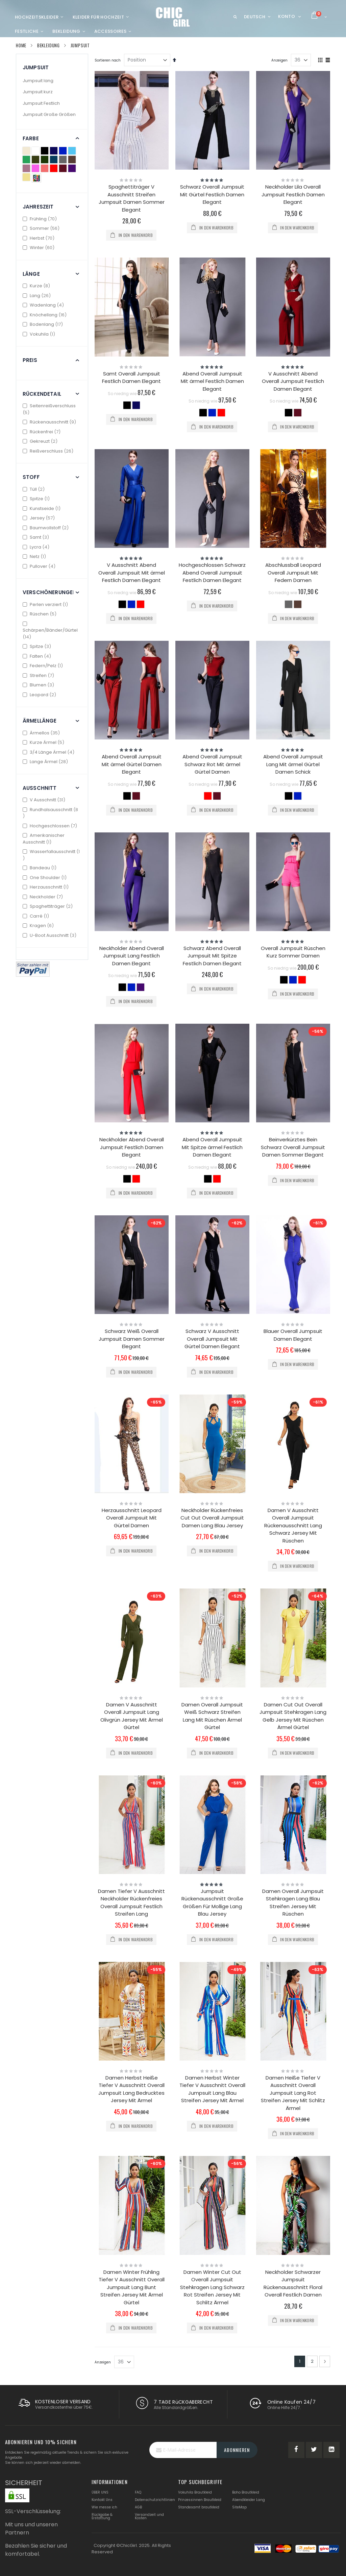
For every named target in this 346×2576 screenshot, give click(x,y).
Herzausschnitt (46, 887)
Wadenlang (44, 305)
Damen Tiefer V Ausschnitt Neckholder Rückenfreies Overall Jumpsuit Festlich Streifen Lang (131, 1903)
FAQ (138, 2492)
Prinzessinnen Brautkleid (199, 2499)
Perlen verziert (46, 604)
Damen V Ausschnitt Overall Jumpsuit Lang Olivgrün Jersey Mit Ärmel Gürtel (131, 1716)
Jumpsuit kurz (38, 92)
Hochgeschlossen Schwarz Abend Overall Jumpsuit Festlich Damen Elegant (212, 572)
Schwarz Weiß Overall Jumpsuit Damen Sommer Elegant (132, 1339)
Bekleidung (48, 45)
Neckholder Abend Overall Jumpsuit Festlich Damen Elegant (131, 1147)
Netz (35, 556)
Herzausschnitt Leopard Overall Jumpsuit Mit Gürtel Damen (132, 1518)
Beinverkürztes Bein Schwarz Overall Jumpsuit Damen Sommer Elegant (293, 1147)
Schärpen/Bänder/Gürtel (50, 631)
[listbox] (131, 406)
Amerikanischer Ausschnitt (44, 838)
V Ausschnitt (45, 800)
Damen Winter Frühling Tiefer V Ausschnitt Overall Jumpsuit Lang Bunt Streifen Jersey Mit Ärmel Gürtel (132, 2287)
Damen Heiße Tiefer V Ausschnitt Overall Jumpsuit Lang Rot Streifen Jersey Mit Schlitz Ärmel (293, 2093)
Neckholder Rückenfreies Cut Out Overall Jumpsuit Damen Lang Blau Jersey (212, 1518)
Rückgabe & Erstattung (102, 2516)
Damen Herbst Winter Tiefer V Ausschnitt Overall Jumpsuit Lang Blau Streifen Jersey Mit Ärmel (212, 2089)
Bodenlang (44, 324)
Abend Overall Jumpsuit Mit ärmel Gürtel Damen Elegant (132, 764)
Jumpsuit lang (38, 80)
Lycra (37, 547)
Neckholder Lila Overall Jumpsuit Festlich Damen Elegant (293, 194)
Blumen (39, 685)
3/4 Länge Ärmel (49, 752)
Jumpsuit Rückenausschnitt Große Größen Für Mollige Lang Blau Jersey (212, 1903)
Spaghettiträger (48, 906)
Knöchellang (45, 315)
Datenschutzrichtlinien (155, 2499)
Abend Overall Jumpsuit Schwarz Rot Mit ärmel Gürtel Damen (212, 764)
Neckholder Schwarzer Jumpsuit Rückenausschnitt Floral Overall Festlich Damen (293, 2283)
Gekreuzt (41, 441)
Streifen (39, 675)
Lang (37, 295)
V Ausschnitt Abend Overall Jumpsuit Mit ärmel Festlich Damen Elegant (131, 572)
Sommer (42, 228)
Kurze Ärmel (44, 742)
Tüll (34, 489)
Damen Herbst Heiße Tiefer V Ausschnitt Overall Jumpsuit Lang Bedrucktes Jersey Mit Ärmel (131, 2089)
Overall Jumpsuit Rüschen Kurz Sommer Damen (293, 952)
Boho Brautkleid (245, 2492)
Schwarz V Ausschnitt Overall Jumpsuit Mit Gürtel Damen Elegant (212, 1339)
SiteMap (239, 2507)
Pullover (40, 566)
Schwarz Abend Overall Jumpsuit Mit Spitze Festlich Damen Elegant (212, 956)
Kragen (39, 925)
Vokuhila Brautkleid (195, 2492)
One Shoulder (45, 877)
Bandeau (40, 868)
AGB (138, 2507)
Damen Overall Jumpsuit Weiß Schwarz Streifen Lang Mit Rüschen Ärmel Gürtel (212, 1716)
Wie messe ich (104, 2507)
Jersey (39, 518)
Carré (37, 916)
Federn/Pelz (44, 665)
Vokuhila (40, 334)
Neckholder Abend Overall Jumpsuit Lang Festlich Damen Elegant (131, 956)
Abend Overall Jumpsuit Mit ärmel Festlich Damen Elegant (212, 381)
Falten (38, 656)
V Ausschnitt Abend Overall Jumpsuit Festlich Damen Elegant (293, 381)
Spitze (37, 498)
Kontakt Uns (102, 2499)
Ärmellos (42, 733)
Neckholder (44, 897)
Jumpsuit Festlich (41, 103)
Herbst (39, 238)
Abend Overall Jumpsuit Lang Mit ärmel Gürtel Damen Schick (293, 764)
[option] (127, 405)
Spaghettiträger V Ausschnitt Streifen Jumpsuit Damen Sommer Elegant (132, 198)
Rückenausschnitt (50, 422)
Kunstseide (42, 508)
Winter (39, 247)
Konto (286, 16)
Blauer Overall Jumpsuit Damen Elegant (293, 1335)
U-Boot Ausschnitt (50, 935)
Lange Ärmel (46, 761)
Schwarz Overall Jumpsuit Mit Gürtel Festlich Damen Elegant (212, 194)
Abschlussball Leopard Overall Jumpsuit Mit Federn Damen (293, 572)
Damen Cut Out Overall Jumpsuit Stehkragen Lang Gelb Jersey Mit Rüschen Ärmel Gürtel (293, 1716)
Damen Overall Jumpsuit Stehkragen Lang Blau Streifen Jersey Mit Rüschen (293, 1903)
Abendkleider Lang (248, 2499)
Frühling (40, 219)
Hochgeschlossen (51, 826)
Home (21, 45)
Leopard (40, 694)
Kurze (37, 286)
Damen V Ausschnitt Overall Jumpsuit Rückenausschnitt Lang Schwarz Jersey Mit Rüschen (293, 1525)
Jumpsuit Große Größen (49, 114)
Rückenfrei (42, 432)
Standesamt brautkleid (198, 2507)
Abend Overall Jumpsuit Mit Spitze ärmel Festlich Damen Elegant (212, 1147)
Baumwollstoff (46, 528)
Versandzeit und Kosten (149, 2516)
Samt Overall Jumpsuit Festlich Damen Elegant (131, 377)
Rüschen (40, 614)
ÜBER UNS (100, 2492)
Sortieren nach (108, 60)
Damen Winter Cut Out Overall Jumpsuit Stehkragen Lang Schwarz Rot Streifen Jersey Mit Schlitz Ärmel (212, 2287)
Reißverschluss (49, 451)
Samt (37, 537)
